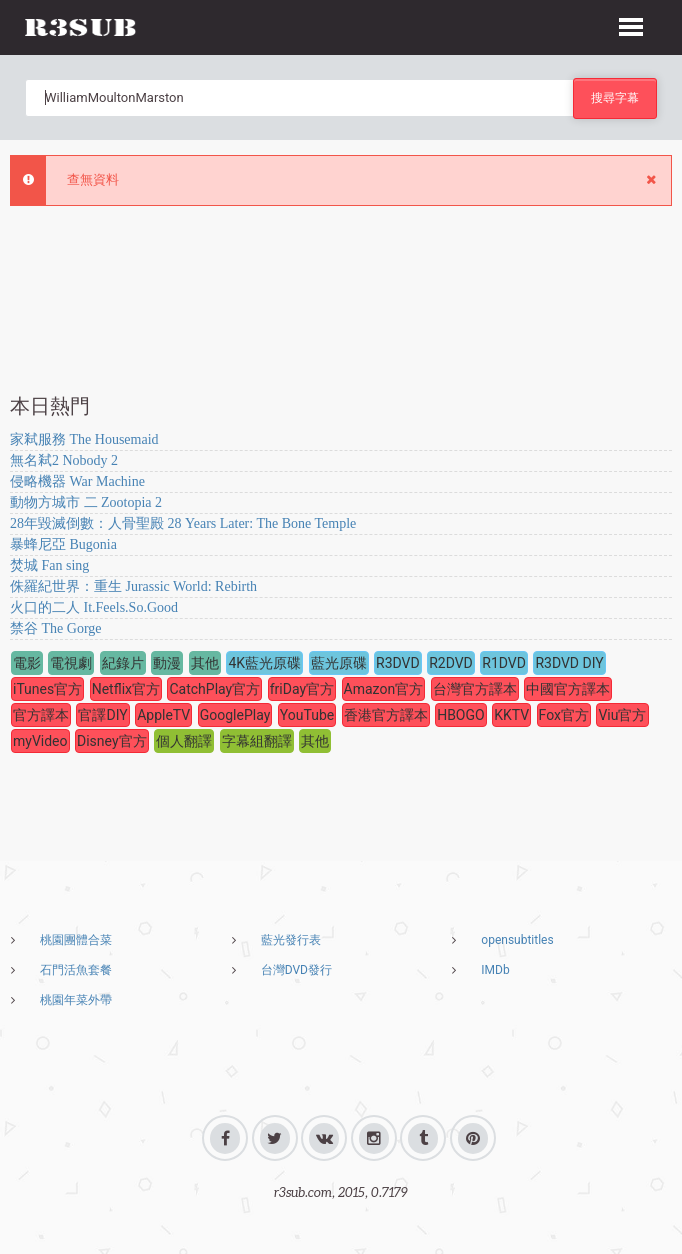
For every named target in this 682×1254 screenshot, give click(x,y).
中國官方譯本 (568, 689)
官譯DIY (102, 715)
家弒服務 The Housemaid (84, 439)
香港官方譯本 (386, 715)
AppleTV (163, 715)
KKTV (511, 715)
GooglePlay (235, 715)
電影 (27, 663)
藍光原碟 (339, 663)
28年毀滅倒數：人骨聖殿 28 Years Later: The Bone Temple (183, 523)
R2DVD (451, 663)
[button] (631, 24)
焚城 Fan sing (49, 565)
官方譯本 (41, 715)
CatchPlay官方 (214, 689)
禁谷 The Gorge (56, 628)
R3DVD (398, 663)
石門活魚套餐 (76, 970)
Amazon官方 (384, 689)
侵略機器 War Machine (77, 481)
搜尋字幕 (615, 97)
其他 (205, 663)
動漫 (167, 663)
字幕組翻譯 (257, 741)
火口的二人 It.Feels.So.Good (94, 607)
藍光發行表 (291, 940)
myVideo (40, 741)
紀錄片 (123, 663)
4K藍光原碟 (264, 663)
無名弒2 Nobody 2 (64, 460)
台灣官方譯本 (475, 689)
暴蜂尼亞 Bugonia (63, 544)
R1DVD (504, 663)
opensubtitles (517, 940)
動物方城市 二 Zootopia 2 (86, 502)
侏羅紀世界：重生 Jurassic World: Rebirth (133, 586)
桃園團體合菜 (76, 940)
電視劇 (71, 663)
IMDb (495, 970)
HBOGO (461, 715)
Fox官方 (564, 715)
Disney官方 (112, 741)
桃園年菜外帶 (76, 1000)
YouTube (307, 715)
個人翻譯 (184, 741)
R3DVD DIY (569, 663)
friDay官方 (302, 689)
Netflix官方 (126, 689)
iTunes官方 (47, 689)
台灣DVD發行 (296, 970)
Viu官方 (622, 715)
